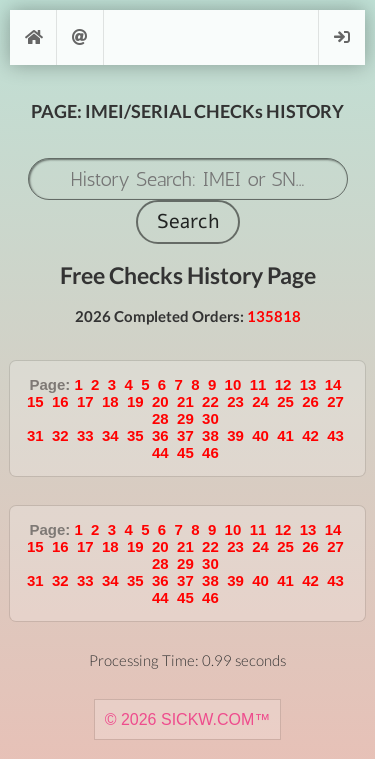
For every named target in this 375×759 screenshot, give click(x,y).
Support (80, 37)
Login (342, 37)
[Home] (33, 37)
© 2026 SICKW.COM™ (188, 719)
